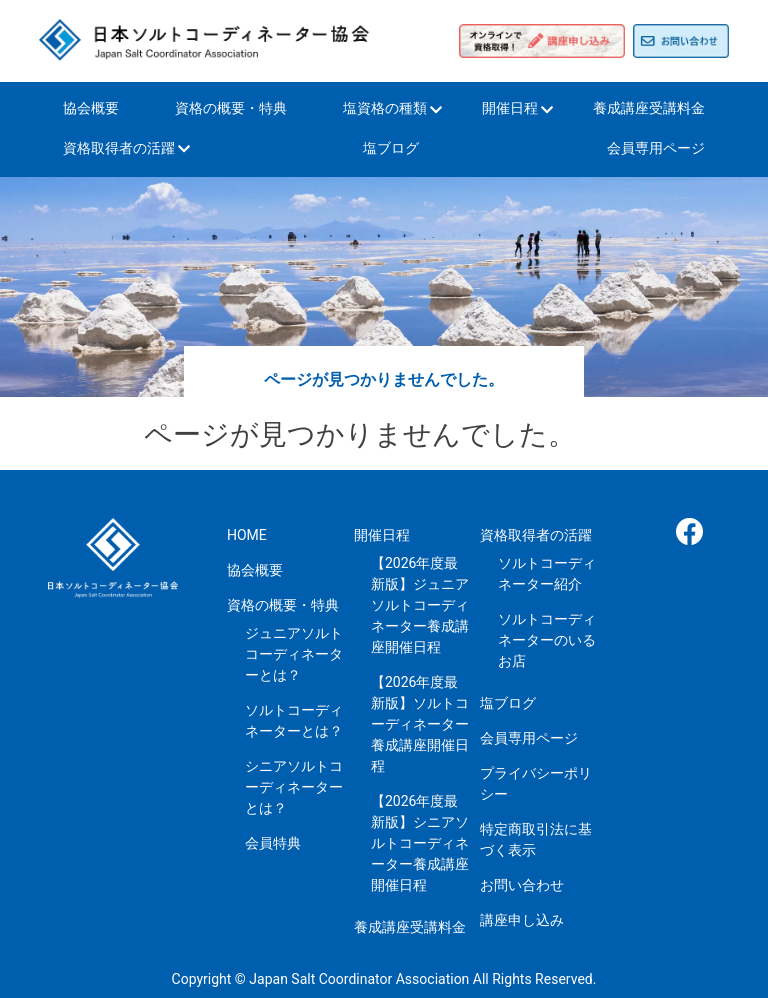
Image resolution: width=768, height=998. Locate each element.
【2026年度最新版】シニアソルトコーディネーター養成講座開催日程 (420, 843)
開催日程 (510, 108)
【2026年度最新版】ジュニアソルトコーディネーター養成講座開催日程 (420, 605)
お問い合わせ (522, 885)
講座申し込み (522, 920)
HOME (247, 535)
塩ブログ (391, 148)
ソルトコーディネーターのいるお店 (547, 640)
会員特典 (273, 843)
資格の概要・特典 (231, 108)
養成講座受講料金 (649, 108)
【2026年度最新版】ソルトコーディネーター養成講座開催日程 (420, 724)
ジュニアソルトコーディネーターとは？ (294, 654)
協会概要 (91, 108)
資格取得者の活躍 (119, 148)
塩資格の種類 (385, 108)
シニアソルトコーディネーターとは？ (294, 787)
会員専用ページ (656, 148)
